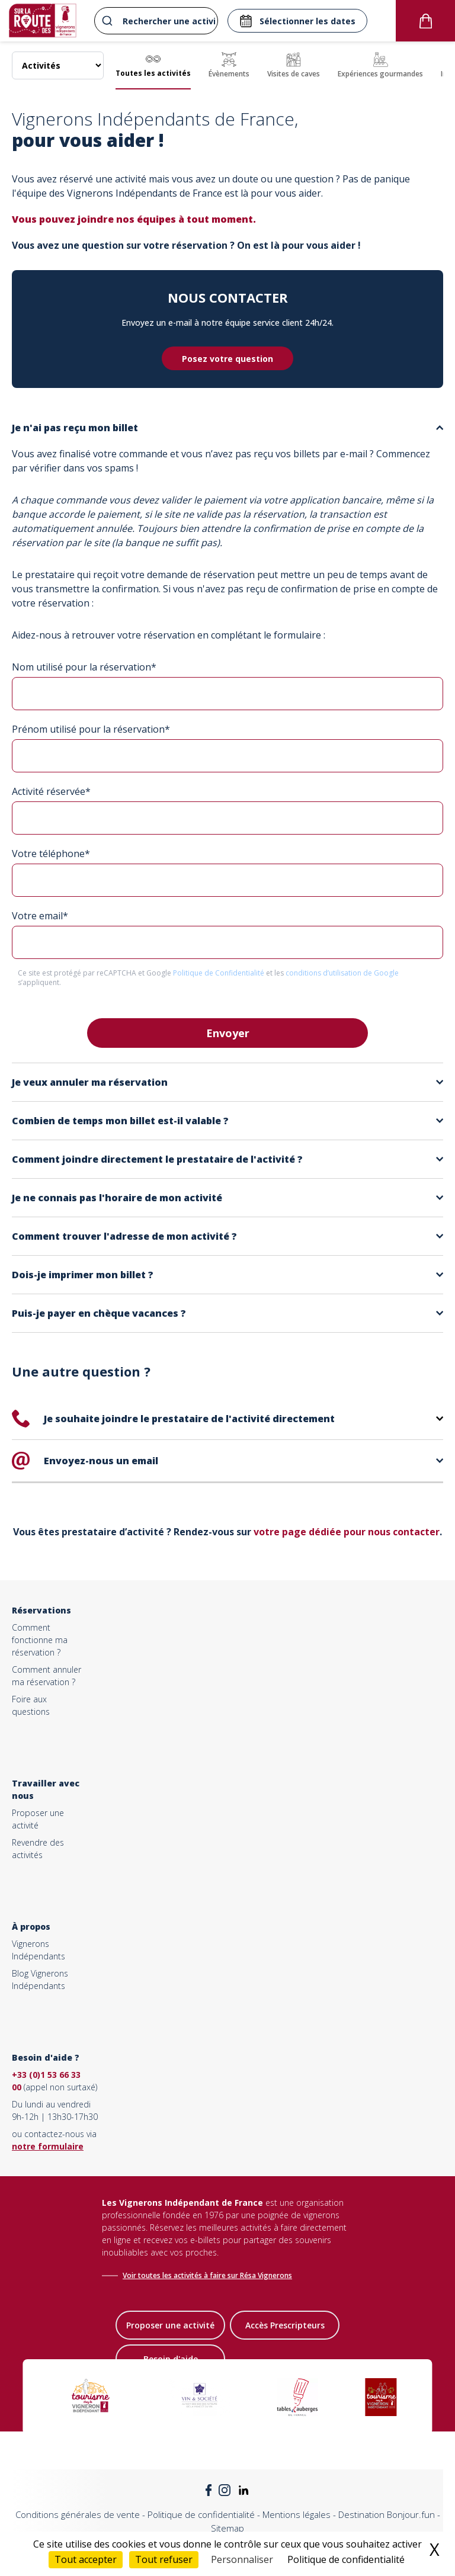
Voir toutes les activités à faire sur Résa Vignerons (207, 2275)
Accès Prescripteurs (285, 2325)
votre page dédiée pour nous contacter (347, 1531)
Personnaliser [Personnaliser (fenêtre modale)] (242, 2559)
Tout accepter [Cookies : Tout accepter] (86, 2559)
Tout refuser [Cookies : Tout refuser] (164, 2559)
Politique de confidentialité (201, 2514)
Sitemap (227, 2528)
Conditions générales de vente (77, 2514)
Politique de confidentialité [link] (346, 2559)
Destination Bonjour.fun (386, 2514)
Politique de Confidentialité (219, 973)
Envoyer (227, 1033)
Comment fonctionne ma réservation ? (40, 1640)
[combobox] (154, 20)
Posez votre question (227, 358)
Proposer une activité (170, 2325)
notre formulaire (48, 2146)
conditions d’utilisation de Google (342, 973)
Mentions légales (296, 2514)
